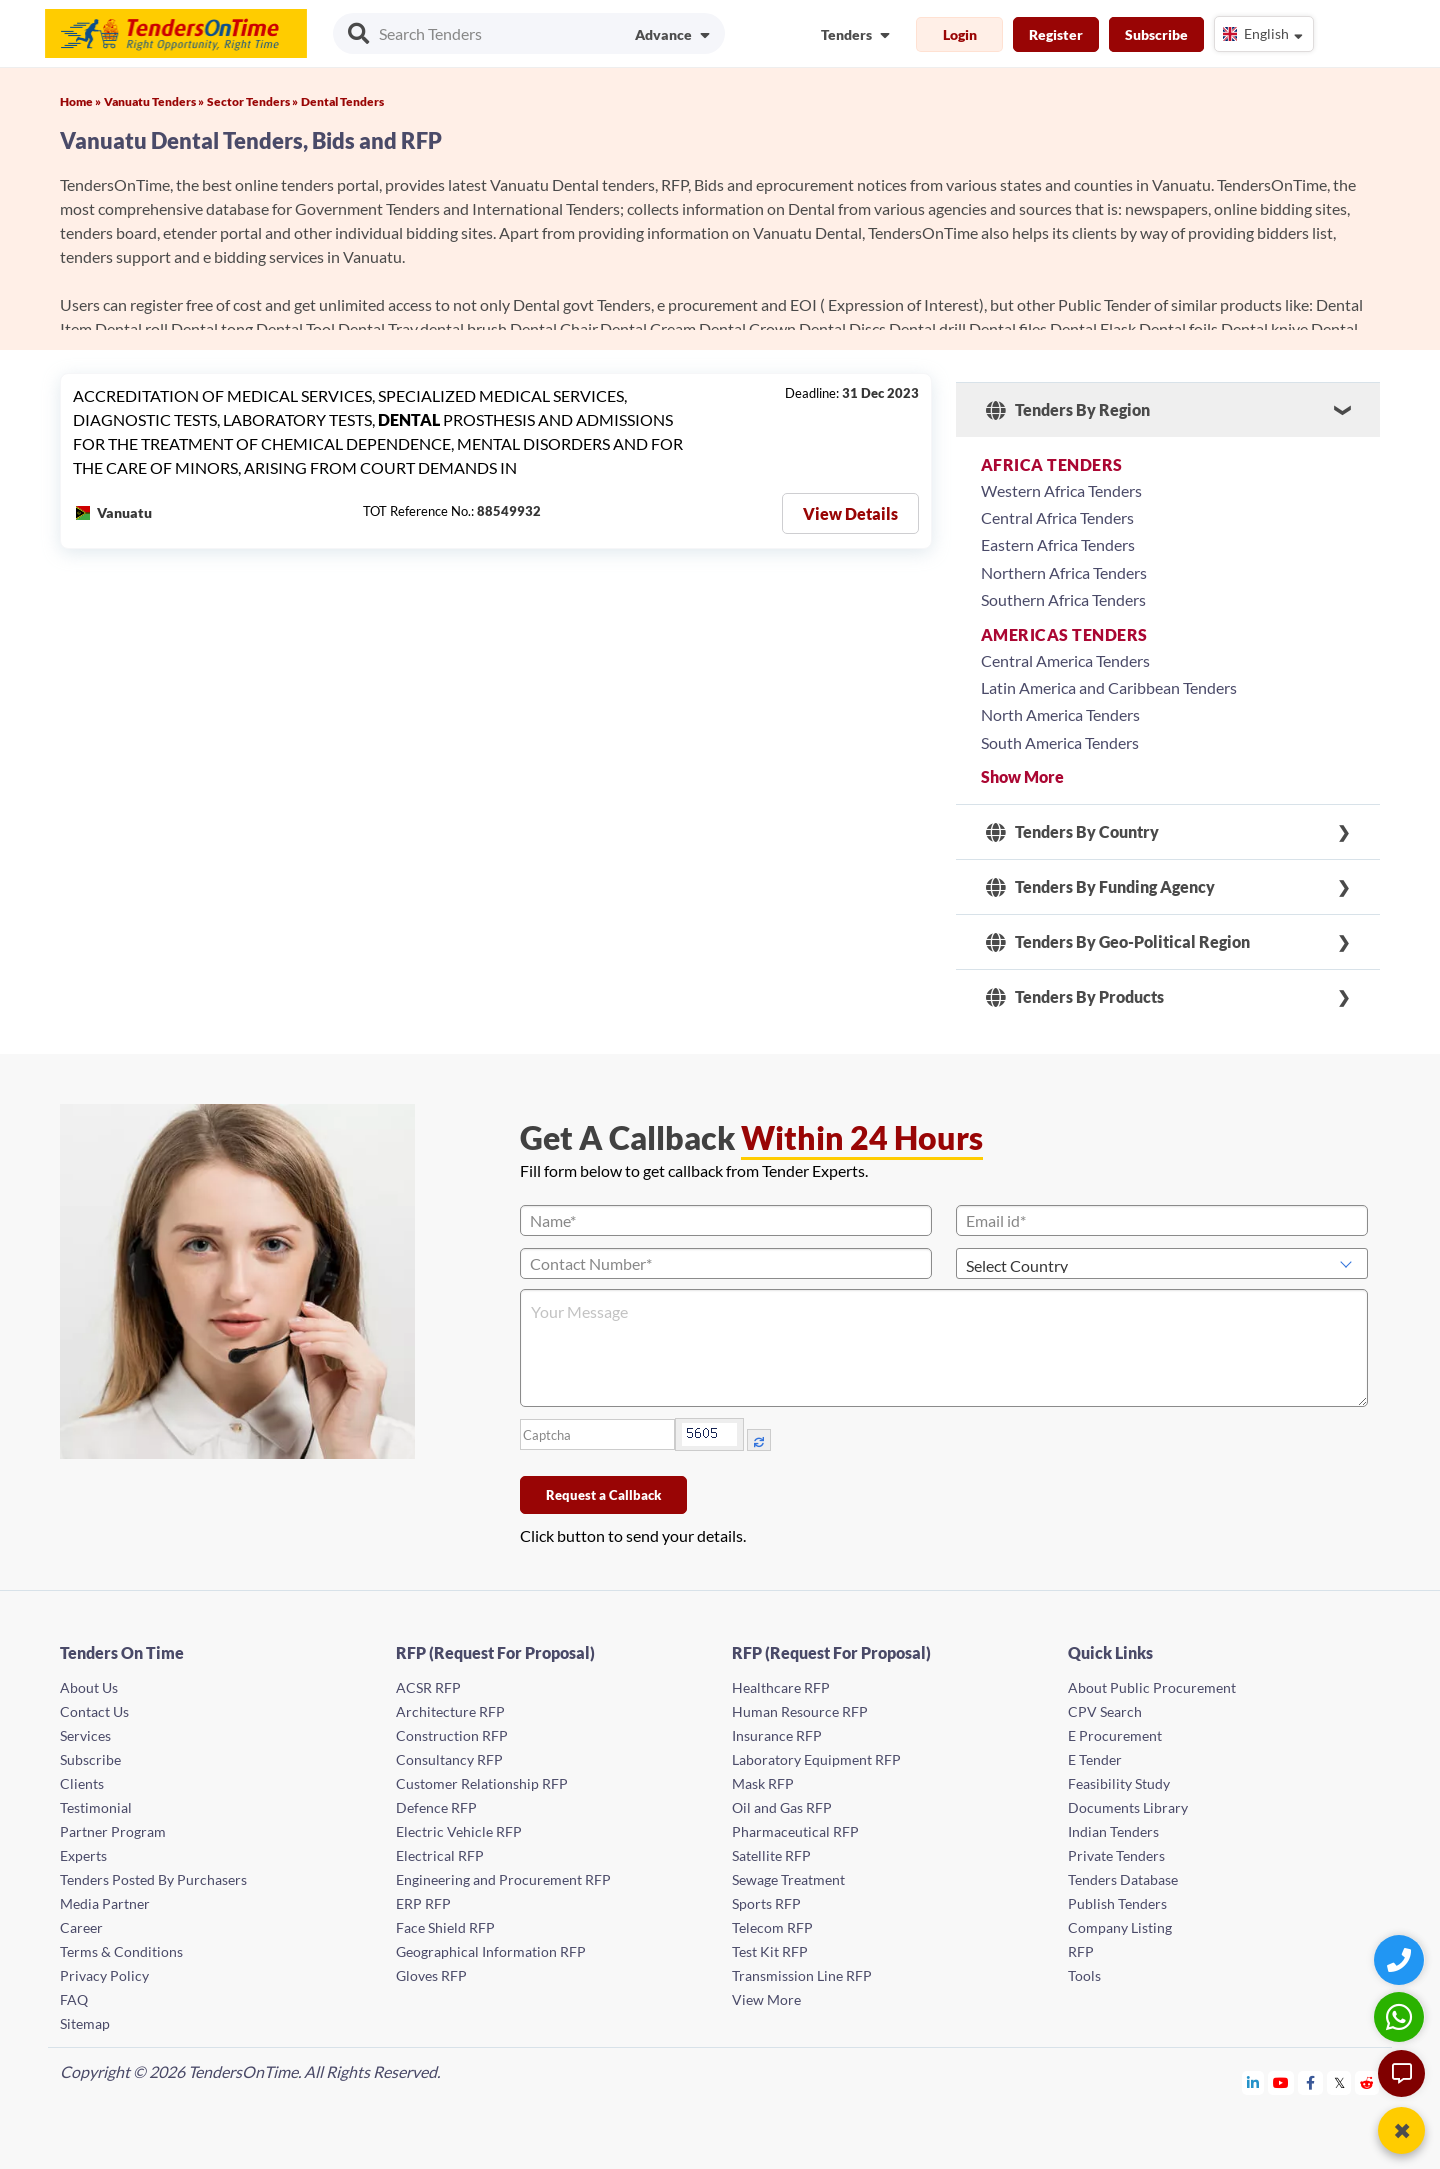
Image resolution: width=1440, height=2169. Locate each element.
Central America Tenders (1065, 660)
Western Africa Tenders (1061, 490)
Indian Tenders (1113, 1831)
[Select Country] (1162, 1263)
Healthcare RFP (781, 1687)
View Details (850, 513)
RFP (1081, 1951)
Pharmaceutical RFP (795, 1831)
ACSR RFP (428, 1687)
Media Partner (105, 1903)
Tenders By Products (1075, 997)
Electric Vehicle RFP (459, 1831)
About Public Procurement (1152, 1687)
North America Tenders (1060, 714)
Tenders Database (1123, 1879)
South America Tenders (1060, 742)
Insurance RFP (777, 1735)
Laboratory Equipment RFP (816, 1759)
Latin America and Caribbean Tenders (1109, 687)
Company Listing (1120, 1927)
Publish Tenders (1117, 1903)
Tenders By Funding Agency (1100, 887)
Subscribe (1156, 34)
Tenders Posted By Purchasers (153, 1879)
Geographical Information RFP (491, 1951)
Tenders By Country (1072, 832)
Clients (82, 1783)
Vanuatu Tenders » (154, 101)
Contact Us (94, 1711)
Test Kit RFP (770, 1951)
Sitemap (85, 2023)
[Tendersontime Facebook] (1311, 2082)
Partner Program (113, 1831)
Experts (83, 1855)
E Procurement (1115, 1735)
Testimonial (96, 1807)
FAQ (74, 1999)
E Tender (1095, 1759)
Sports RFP (766, 1903)
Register (1056, 34)
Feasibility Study (1119, 1783)
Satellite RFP (771, 1855)
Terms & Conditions (121, 1951)
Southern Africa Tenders (1063, 599)
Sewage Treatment (788, 1879)
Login (960, 34)
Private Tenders (1116, 1855)
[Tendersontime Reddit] (1367, 2082)
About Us (89, 1687)
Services (85, 1735)
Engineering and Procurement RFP (503, 1879)
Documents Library (1128, 1807)
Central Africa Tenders (1057, 517)
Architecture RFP (450, 1711)
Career (81, 1927)
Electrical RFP (440, 1855)
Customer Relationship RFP (482, 1783)
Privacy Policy (104, 1975)
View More (766, 1999)
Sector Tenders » (252, 101)
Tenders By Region (1068, 410)
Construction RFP (452, 1735)
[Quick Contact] (1401, 1959)
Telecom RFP (772, 1927)
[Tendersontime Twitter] (1339, 2082)
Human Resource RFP (800, 1711)
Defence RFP (436, 1807)
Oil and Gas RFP (782, 1807)
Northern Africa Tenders (1064, 572)
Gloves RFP (431, 1975)
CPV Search (1105, 1711)
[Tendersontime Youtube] (1281, 2082)
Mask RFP (763, 1783)
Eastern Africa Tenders (1058, 544)
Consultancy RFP (449, 1759)
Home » (80, 101)
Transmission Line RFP (802, 1975)
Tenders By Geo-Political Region (1118, 942)
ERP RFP (423, 1903)
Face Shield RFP (445, 1927)
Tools (1084, 1975)
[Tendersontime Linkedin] (1253, 2082)
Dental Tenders (342, 101)
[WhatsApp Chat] (1401, 2016)
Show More (1022, 776)
